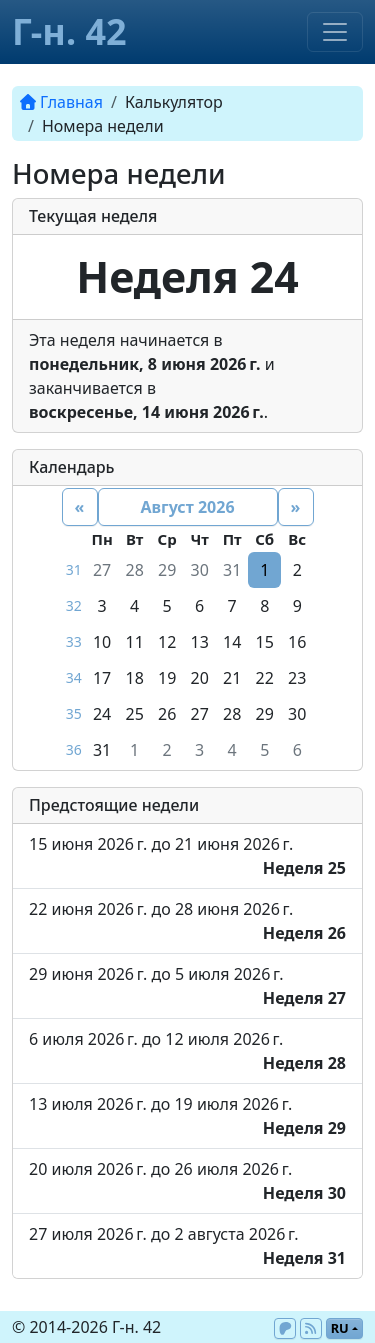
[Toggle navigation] (335, 32)
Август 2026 (187, 507)
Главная (61, 102)
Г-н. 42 (69, 31)
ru (340, 1328)
